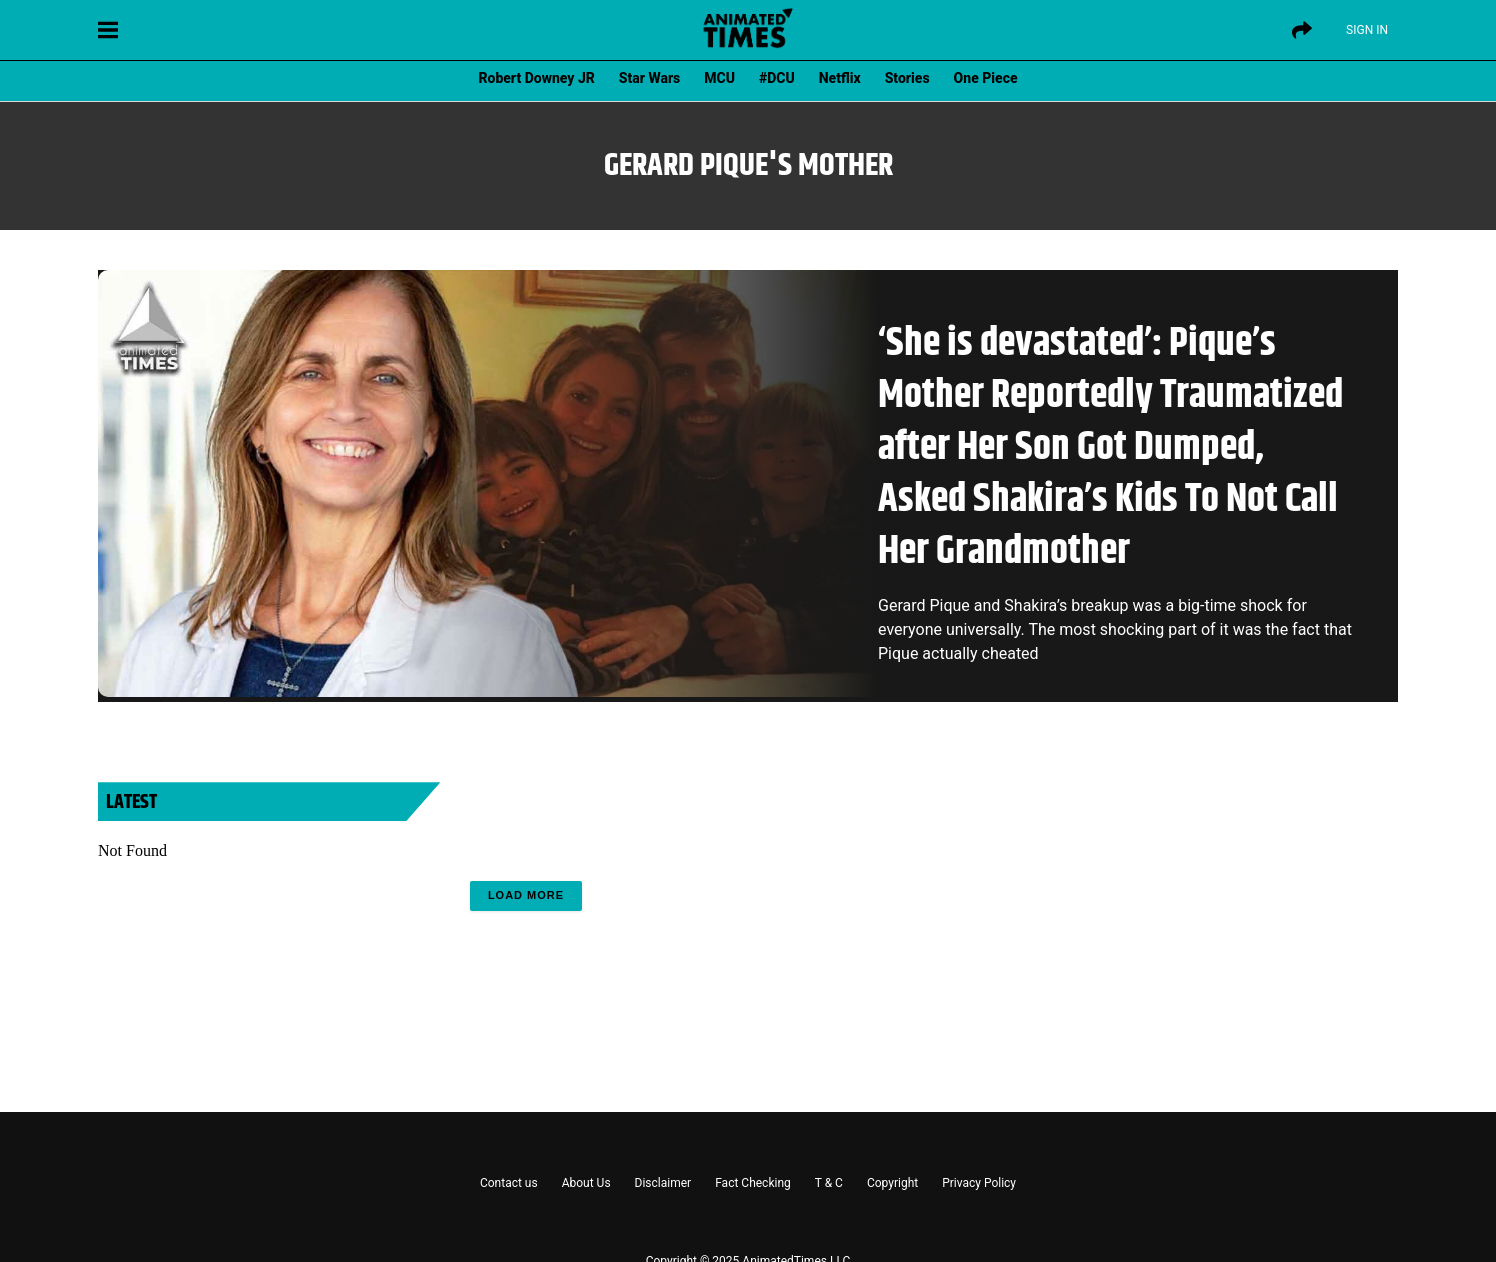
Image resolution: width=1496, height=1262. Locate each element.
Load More (526, 895)
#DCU (777, 78)
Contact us (509, 1183)
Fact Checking (753, 1183)
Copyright (892, 1183)
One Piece (986, 78)
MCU (719, 78)
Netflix (840, 78)
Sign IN (1367, 30)
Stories (907, 78)
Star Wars (649, 78)
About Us (586, 1183)
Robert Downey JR (536, 78)
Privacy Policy (979, 1183)
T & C (829, 1183)
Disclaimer (663, 1183)
